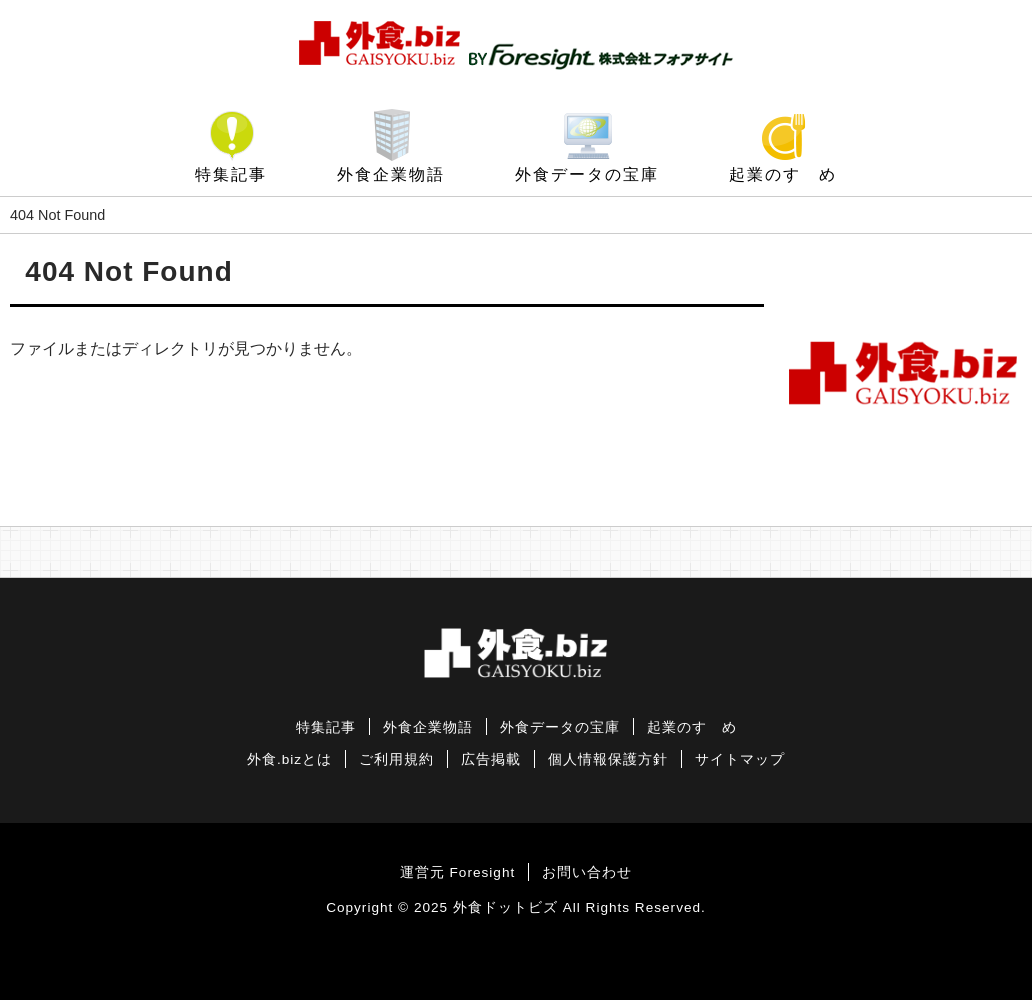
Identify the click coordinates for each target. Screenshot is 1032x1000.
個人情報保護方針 (608, 759)
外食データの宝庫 (587, 174)
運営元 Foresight (457, 872)
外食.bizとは (289, 759)
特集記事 (231, 174)
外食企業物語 (391, 174)
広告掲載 (491, 759)
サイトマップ (740, 759)
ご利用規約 (396, 759)
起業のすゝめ (783, 174)
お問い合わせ (587, 872)
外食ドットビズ (505, 907)
